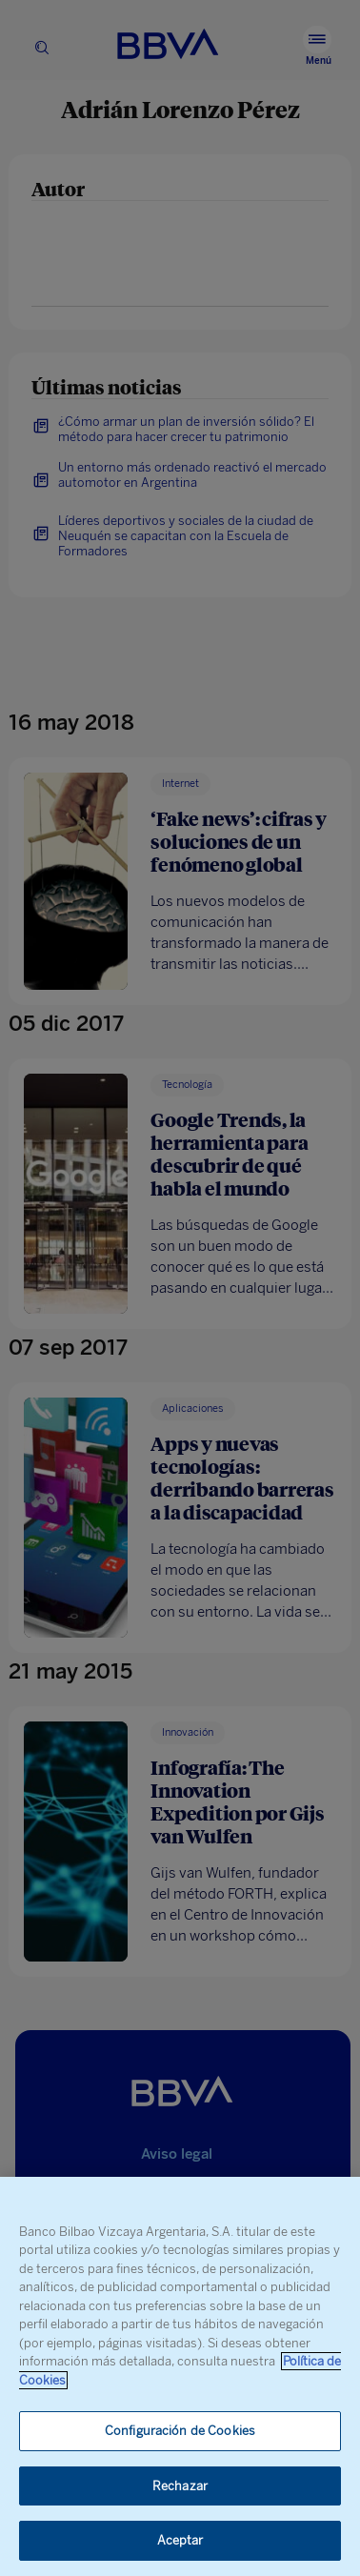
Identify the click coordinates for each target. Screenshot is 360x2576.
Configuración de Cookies (180, 2431)
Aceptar (180, 2540)
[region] (180, 2376)
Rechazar (180, 2486)
